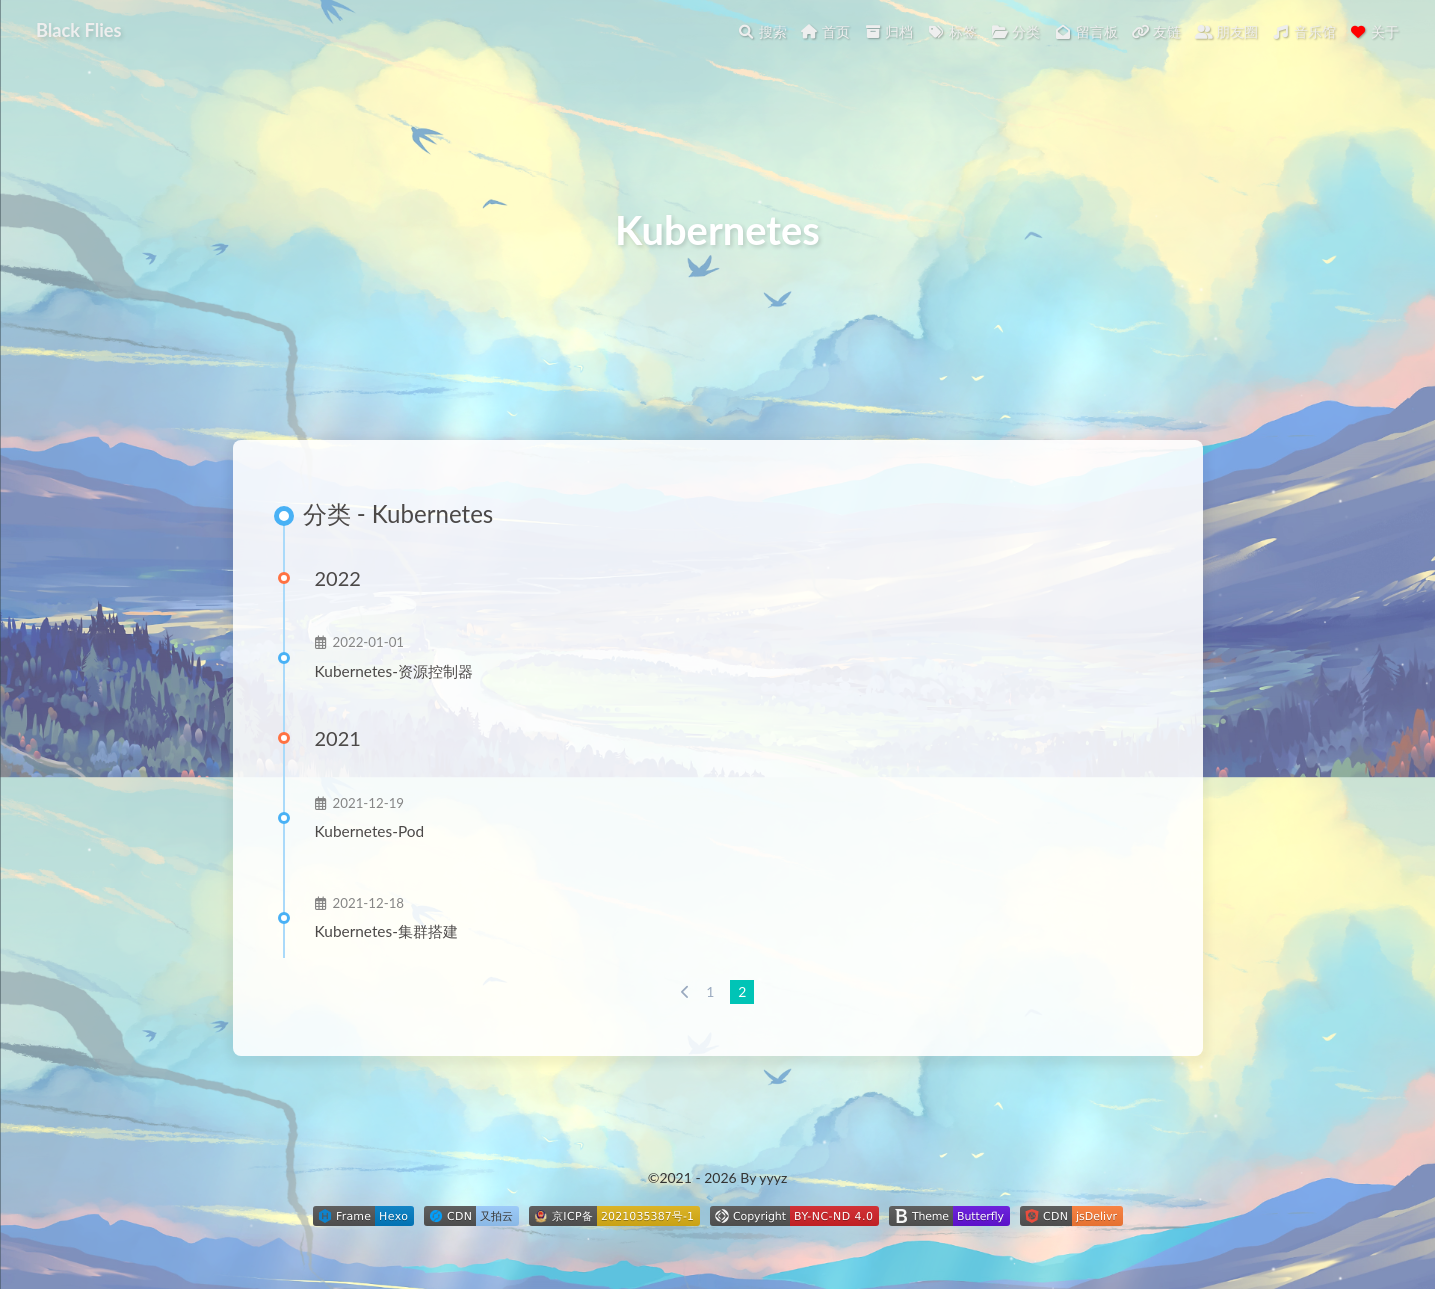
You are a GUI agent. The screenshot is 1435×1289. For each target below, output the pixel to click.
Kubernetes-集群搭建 (386, 931)
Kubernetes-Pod (370, 831)
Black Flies (78, 30)
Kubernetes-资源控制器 (394, 671)
